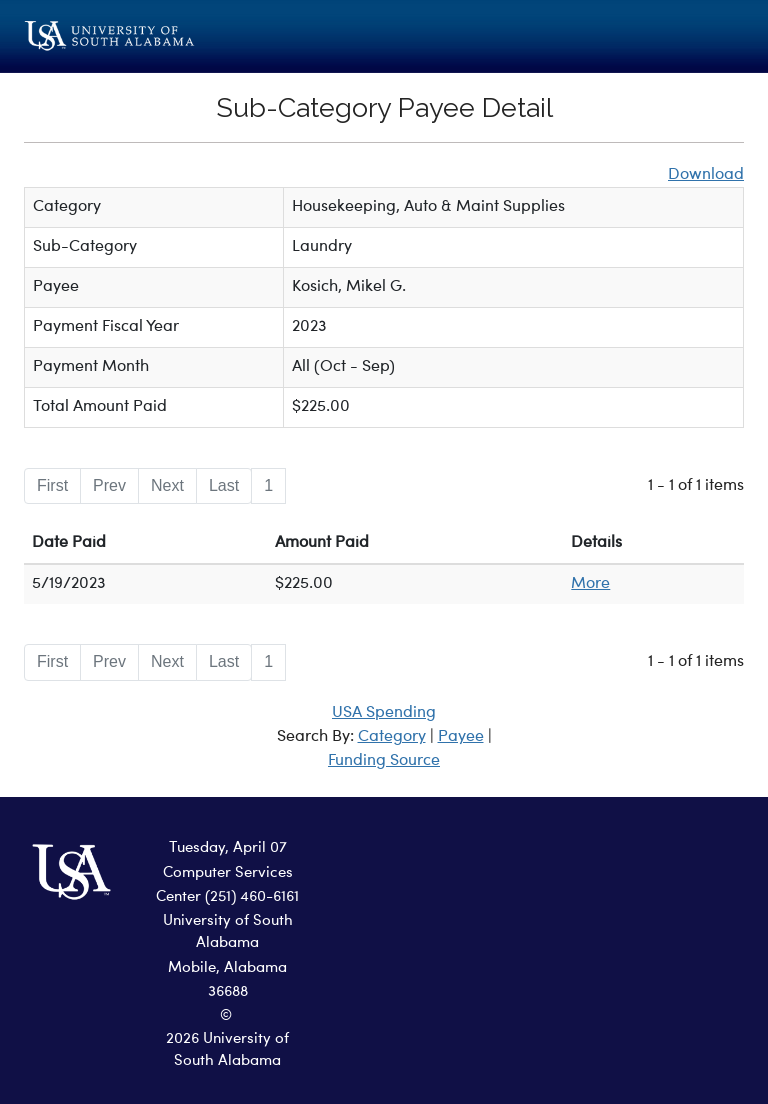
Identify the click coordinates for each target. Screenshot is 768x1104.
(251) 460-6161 (252, 897)
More (590, 584)
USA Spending (384, 713)
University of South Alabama (228, 933)
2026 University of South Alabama (227, 1051)
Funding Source (384, 761)
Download (706, 175)
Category (392, 737)
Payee (461, 737)
